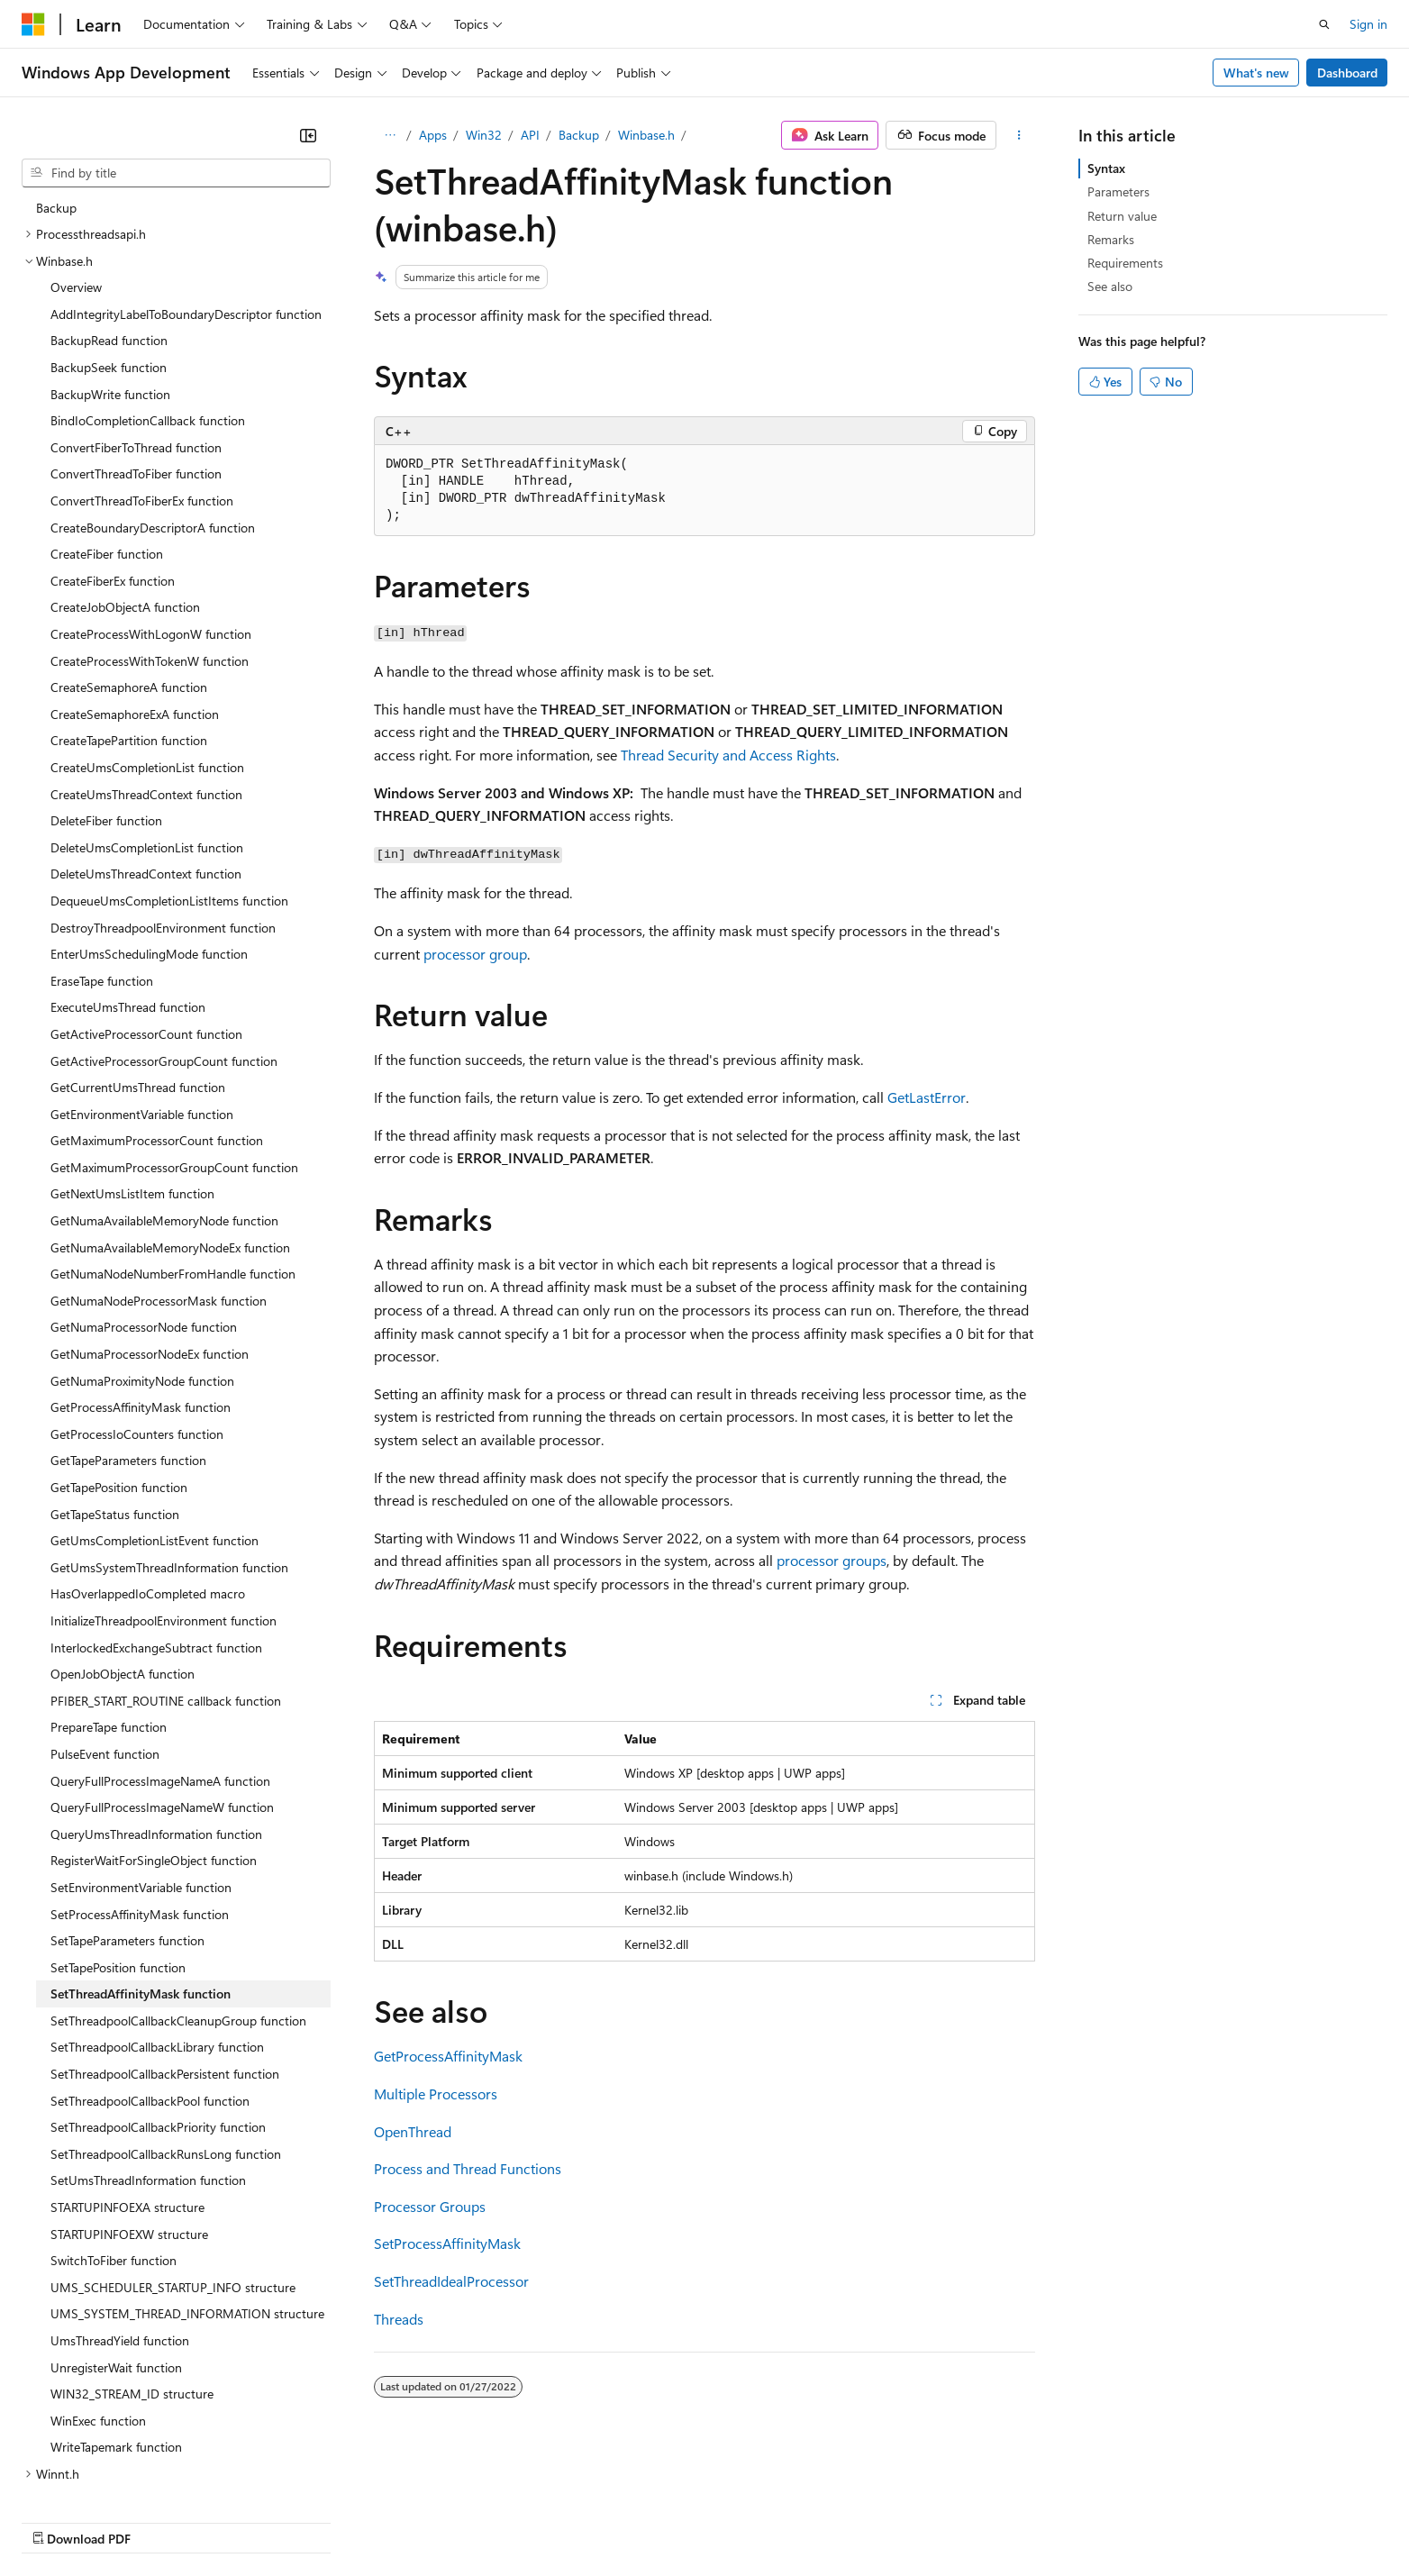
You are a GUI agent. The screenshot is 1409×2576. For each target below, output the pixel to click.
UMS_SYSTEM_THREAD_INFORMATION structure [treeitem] (187, 2192)
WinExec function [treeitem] (98, 2299)
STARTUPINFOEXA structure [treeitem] (127, 2086)
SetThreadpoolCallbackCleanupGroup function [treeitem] (178, 1899)
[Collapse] (308, 135)
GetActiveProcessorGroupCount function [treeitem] (163, 940)
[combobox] (176, 173)
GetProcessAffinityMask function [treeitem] (140, 1286)
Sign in (1368, 23)
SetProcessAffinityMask (447, 2243)
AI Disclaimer (58, 2520)
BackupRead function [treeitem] (109, 219)
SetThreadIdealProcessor (451, 2280)
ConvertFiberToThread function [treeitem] (136, 326)
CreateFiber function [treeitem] (106, 432)
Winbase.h (646, 134)
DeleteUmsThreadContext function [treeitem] (145, 752)
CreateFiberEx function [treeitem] (112, 460)
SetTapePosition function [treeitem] (118, 1846)
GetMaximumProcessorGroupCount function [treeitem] (174, 1046)
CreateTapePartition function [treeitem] (128, 619)
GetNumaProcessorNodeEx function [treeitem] (149, 1233)
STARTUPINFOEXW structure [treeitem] (129, 2113)
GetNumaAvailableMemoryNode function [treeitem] (164, 1099)
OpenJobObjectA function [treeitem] (122, 1552)
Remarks (1110, 239)
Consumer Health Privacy (517, 2520)
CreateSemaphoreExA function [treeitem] (134, 593)
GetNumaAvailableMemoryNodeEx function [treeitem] (170, 1126)
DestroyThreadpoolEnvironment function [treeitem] (163, 806)
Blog (245, 2520)
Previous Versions (163, 2520)
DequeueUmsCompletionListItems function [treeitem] (169, 779)
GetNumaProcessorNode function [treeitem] (143, 1206)
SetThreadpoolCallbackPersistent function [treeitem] (164, 1953)
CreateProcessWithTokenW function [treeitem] (149, 540)
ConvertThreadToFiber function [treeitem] (136, 352)
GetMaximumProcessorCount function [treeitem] (156, 1019)
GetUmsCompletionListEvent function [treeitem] (154, 1419)
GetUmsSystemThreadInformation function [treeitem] (169, 1446)
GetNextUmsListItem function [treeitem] (132, 1072)
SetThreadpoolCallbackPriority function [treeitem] (158, 2006)
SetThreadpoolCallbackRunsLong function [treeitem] (165, 2033)
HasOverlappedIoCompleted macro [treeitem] (147, 1472)
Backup (579, 134)
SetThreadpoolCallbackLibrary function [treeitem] (157, 1925)
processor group (475, 953)
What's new (1256, 72)
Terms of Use (658, 2520)
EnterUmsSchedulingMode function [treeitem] (149, 833)
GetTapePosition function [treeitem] (118, 1366)
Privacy (394, 2520)
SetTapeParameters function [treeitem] (127, 1819)
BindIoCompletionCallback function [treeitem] (147, 299)
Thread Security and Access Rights (728, 754)
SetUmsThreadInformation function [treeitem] (148, 2059)
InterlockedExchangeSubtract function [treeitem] (156, 1526)
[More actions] (1019, 135)
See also (1109, 286)
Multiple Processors (435, 2093)
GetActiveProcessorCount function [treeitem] (146, 913)
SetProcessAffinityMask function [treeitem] (139, 1793)
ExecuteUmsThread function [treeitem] (127, 886)
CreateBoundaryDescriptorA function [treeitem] (152, 406)
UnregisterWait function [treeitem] (116, 2246)
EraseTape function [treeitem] (101, 860)
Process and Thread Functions (467, 2168)
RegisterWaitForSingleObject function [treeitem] (153, 1739)
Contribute (322, 2520)
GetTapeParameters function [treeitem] (128, 1339)
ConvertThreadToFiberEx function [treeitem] (141, 379)
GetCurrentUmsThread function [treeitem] (137, 966)
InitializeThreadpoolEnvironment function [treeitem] (163, 1499)
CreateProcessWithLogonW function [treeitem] (150, 513)
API (530, 134)
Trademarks (746, 2520)
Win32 (484, 134)
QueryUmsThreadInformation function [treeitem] (156, 1713)
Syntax (1106, 168)
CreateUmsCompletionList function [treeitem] (147, 646)
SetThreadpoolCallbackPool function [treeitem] (150, 1980)
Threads (398, 2318)
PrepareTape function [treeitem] (108, 1606)
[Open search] (1324, 24)
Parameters (1118, 191)
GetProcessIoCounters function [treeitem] (136, 1313)
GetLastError (926, 1097)
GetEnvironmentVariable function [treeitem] (141, 993)
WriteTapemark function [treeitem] (116, 2326)
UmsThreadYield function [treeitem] (119, 2219)
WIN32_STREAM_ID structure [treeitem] (132, 2272)
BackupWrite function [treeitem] (110, 273)
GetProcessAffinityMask (448, 2055)
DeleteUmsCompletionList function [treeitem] (146, 726)
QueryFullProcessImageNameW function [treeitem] (162, 1686)
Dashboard (1347, 72)
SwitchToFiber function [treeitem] (113, 2139)
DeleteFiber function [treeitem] (106, 699)
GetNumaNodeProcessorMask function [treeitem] (158, 1179)
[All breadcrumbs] (389, 135)
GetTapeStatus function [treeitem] (114, 1393)
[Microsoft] (33, 24)
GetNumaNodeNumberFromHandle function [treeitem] (172, 1152)
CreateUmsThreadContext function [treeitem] (146, 673)
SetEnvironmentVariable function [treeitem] (141, 1766)
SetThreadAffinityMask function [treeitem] (140, 1872)
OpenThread (412, 2131)
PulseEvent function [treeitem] (104, 1633)
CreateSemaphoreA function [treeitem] (128, 566)
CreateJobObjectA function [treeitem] (125, 486)
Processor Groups (430, 2206)
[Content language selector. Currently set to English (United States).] (104, 2477)
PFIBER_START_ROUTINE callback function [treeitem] (165, 1579)
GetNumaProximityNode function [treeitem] (142, 1260)
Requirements (1125, 262)
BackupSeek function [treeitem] (108, 246)
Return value (1122, 215)
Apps (433, 134)
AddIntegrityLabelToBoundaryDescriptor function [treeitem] (186, 193)
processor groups (831, 1560)
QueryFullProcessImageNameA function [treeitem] (160, 1660)
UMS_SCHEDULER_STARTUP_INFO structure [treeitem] (172, 2166)
